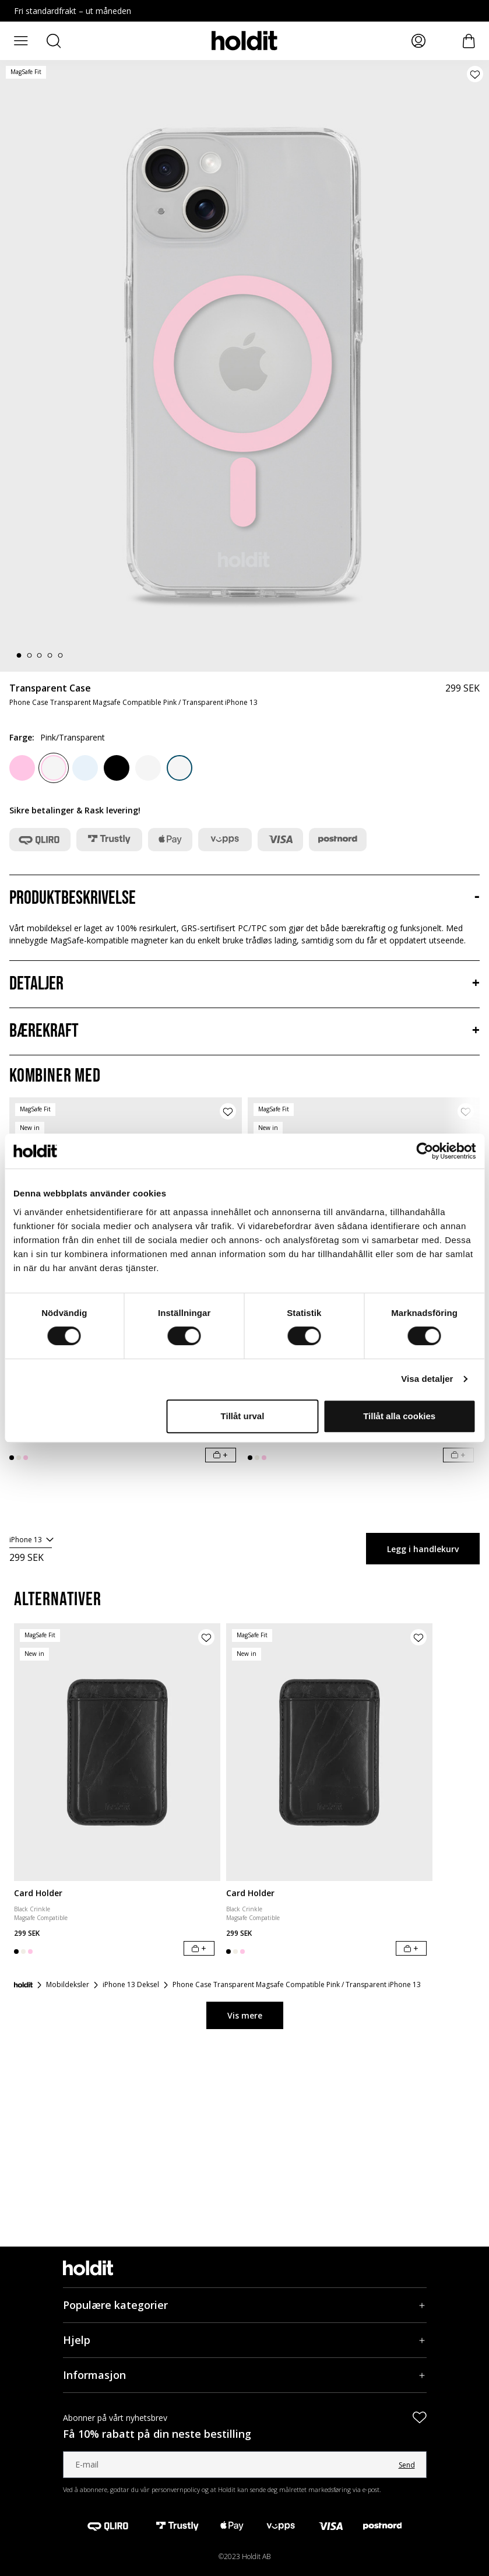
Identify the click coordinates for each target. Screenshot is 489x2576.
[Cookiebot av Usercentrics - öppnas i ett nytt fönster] (425, 1151)
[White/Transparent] (148, 768)
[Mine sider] (418, 41)
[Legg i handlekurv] (220, 1455)
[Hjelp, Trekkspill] (245, 2340)
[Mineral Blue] (85, 768)
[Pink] (22, 768)
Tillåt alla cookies (399, 1416)
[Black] (116, 768)
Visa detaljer (427, 1379)
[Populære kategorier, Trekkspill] (245, 2305)
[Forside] (23, 1985)
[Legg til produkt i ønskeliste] (475, 74)
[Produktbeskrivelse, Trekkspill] (244, 898)
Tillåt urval (243, 1416)
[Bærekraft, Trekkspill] (244, 1031)
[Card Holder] (117, 1752)
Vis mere (244, 2015)
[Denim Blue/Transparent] (179, 768)
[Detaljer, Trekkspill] (244, 984)
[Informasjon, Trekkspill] (245, 2375)
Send (407, 2465)
